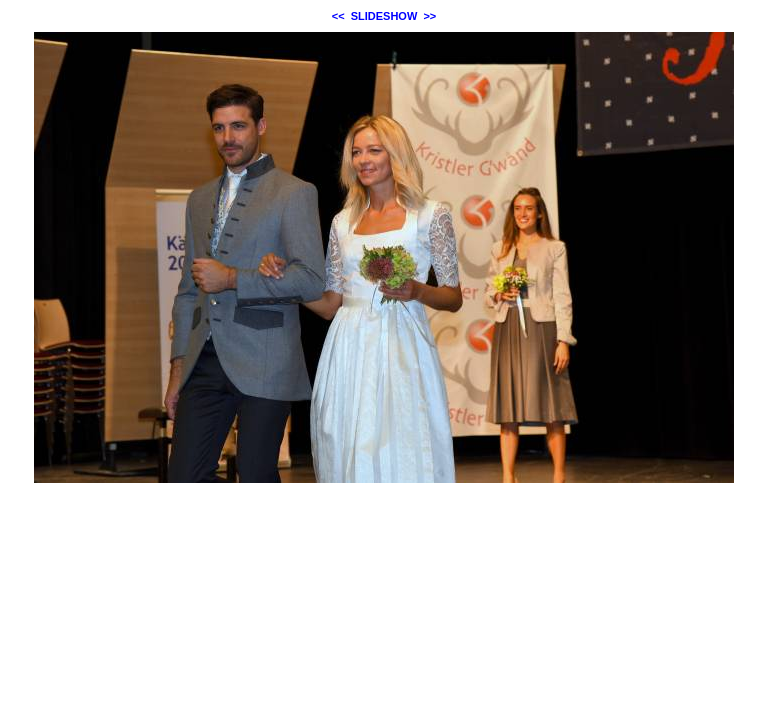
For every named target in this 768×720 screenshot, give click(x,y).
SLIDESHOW (384, 16)
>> (429, 16)
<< (338, 16)
